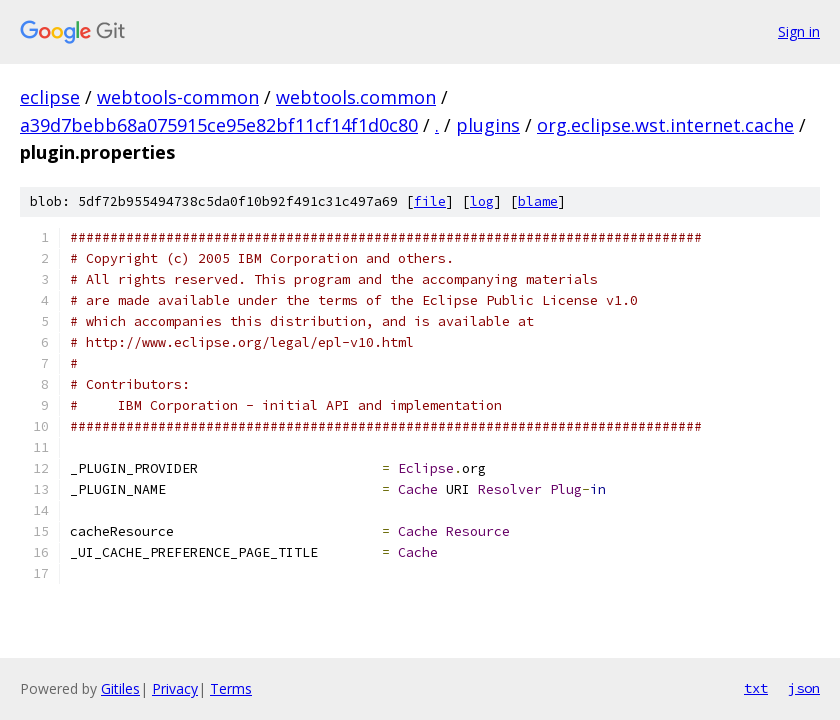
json (804, 688)
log (482, 201)
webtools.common (356, 97)
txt (756, 688)
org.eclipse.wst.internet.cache (665, 125)
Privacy (175, 688)
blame (538, 201)
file (430, 201)
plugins (488, 125)
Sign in (799, 31)
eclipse (50, 97)
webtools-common (178, 97)
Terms (231, 688)
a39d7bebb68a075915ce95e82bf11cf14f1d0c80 (219, 125)
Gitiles (120, 688)
